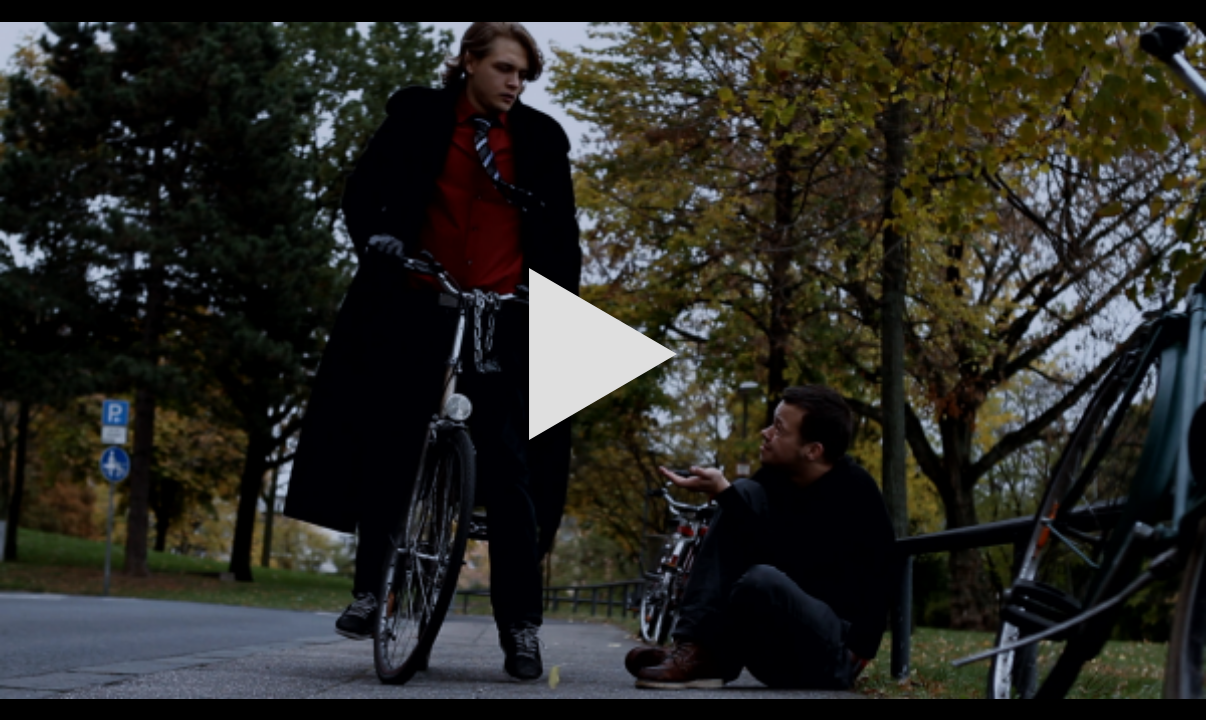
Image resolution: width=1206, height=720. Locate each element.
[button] (603, 360)
